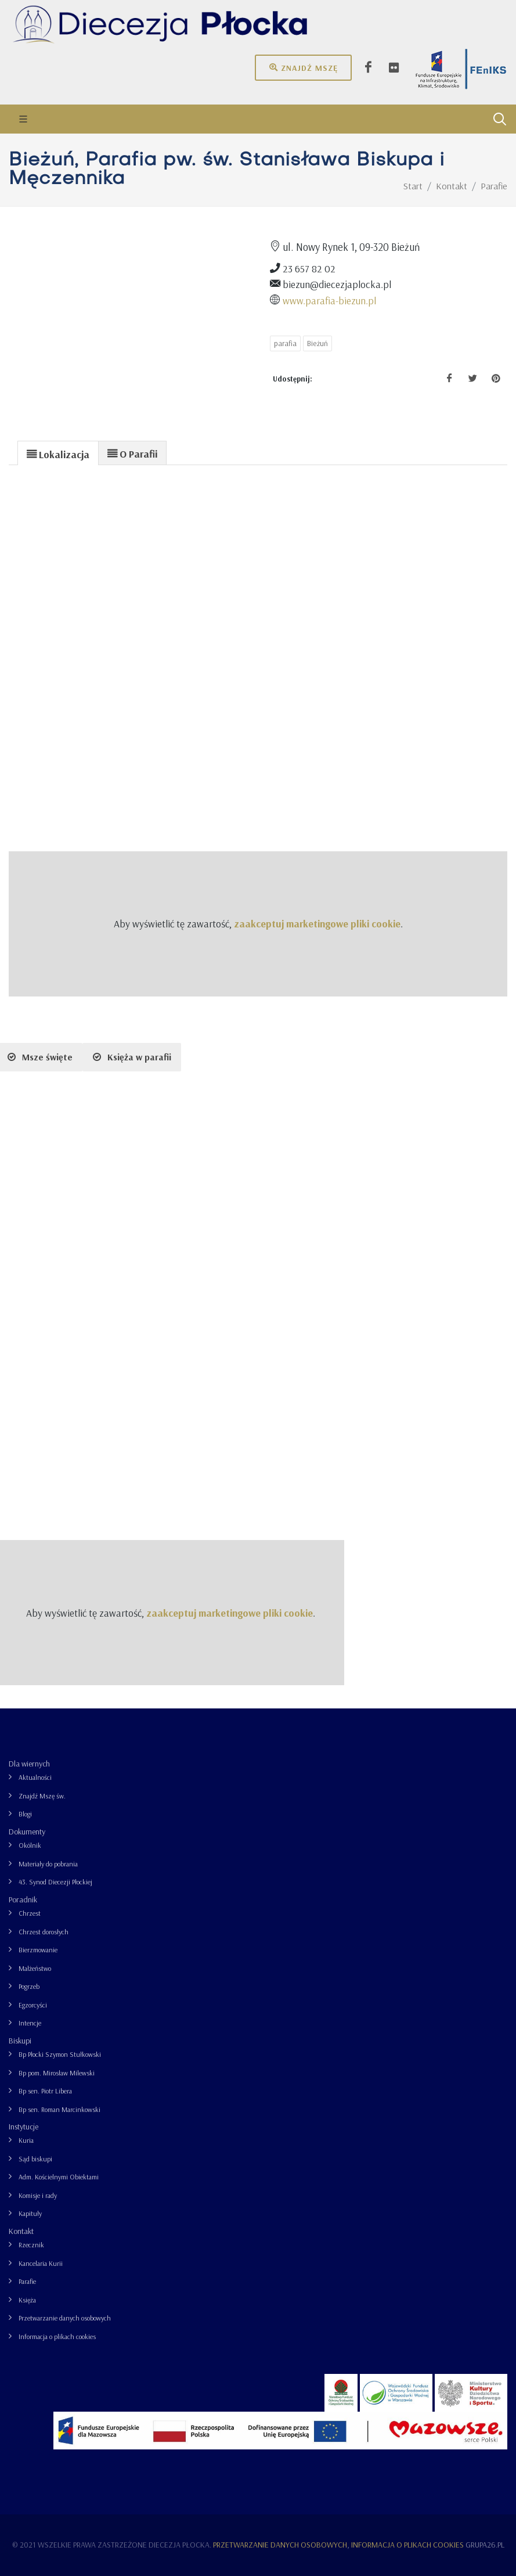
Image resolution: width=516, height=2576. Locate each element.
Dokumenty (27, 1831)
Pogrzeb (29, 1986)
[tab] (58, 453)
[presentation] (58, 453)
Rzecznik (31, 2244)
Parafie (27, 2281)
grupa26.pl (485, 2544)
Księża (27, 2300)
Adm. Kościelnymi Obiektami (59, 2176)
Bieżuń (317, 343)
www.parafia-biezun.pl (329, 300)
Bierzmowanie (38, 1949)
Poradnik (23, 1899)
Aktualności (35, 1777)
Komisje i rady (38, 2195)
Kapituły (30, 2213)
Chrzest (30, 1913)
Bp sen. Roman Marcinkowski (59, 2109)
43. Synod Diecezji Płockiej (55, 1881)
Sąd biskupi (35, 2158)
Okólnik (30, 1845)
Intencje (30, 2023)
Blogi (25, 1813)
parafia (285, 343)
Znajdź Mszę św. (42, 1795)
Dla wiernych (29, 1763)
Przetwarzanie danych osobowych (65, 2318)
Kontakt (21, 2231)
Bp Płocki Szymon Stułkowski (60, 2054)
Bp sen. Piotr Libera (45, 2090)
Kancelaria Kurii (41, 2263)
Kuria (26, 2140)
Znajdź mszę (303, 67)
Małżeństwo (35, 1968)
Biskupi (20, 2040)
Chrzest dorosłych (43, 1931)
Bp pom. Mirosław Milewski (57, 2072)
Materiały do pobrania (48, 1863)
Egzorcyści (33, 2005)
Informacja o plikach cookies (57, 2336)
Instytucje (23, 2126)
